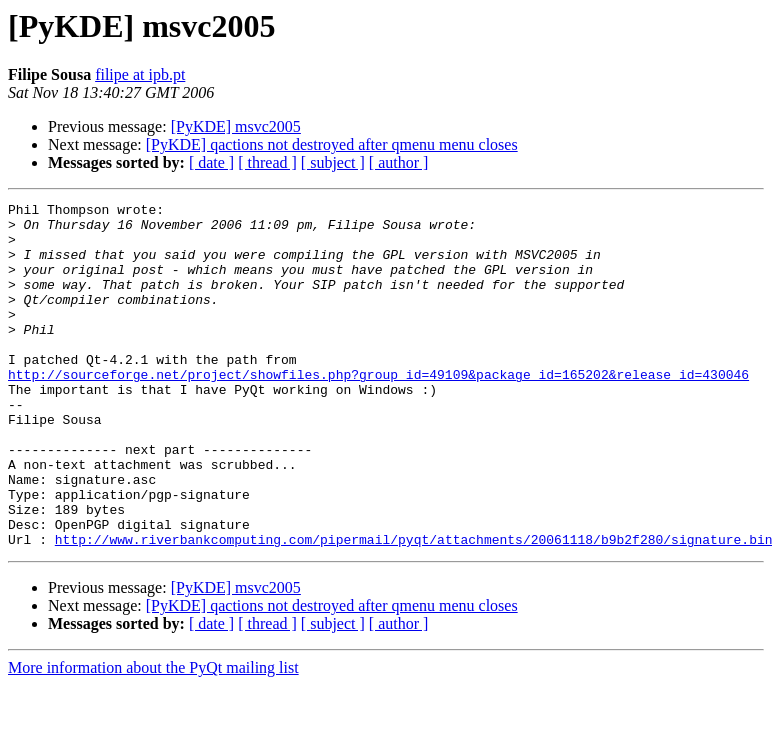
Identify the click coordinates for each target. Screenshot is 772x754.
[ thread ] (267, 162)
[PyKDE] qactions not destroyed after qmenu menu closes (332, 144)
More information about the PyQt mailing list (153, 736)
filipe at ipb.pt (140, 74)
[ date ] (211, 162)
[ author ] (399, 162)
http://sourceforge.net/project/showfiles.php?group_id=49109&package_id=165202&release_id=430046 (378, 410)
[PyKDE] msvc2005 (236, 126)
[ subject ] (333, 162)
